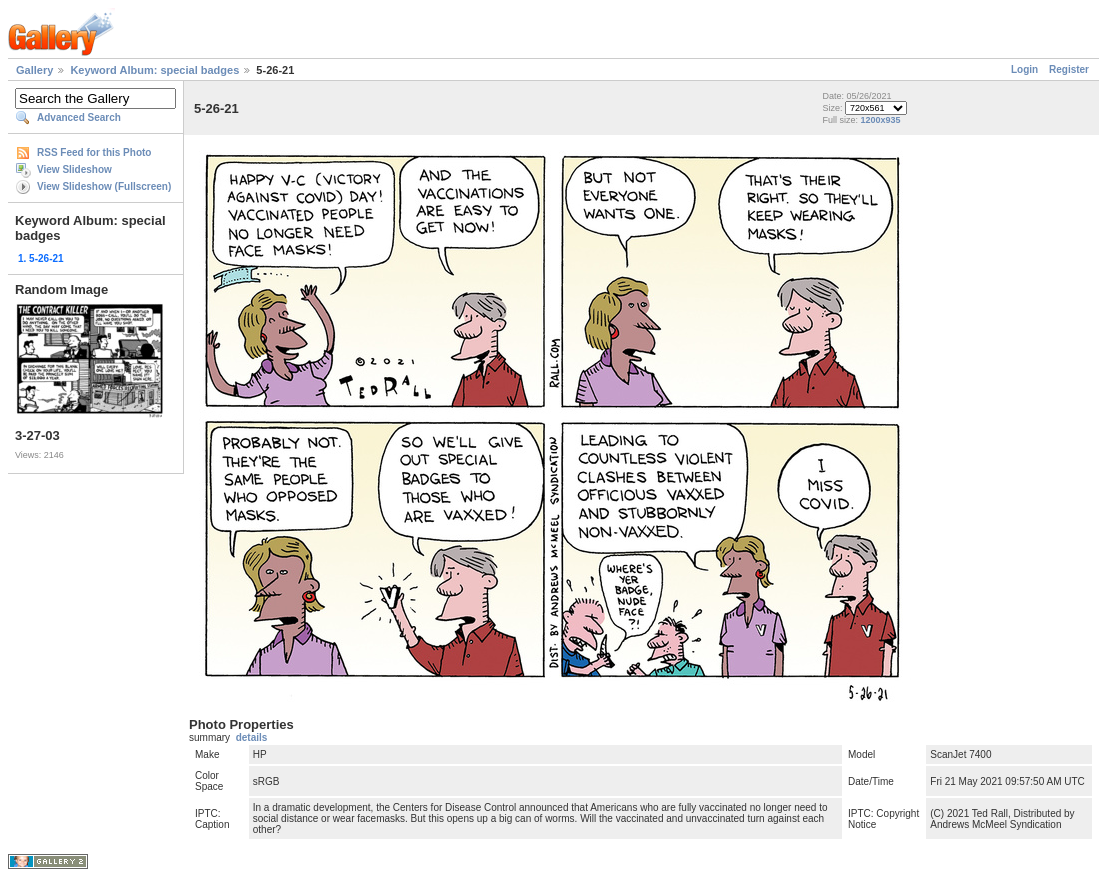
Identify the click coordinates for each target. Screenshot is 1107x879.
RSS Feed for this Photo (94, 152)
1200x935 (881, 120)
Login (1024, 69)
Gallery (34, 70)
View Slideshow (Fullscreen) (104, 186)
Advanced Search (79, 117)
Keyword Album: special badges (154, 70)
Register (1069, 69)
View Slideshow (74, 169)
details (252, 737)
